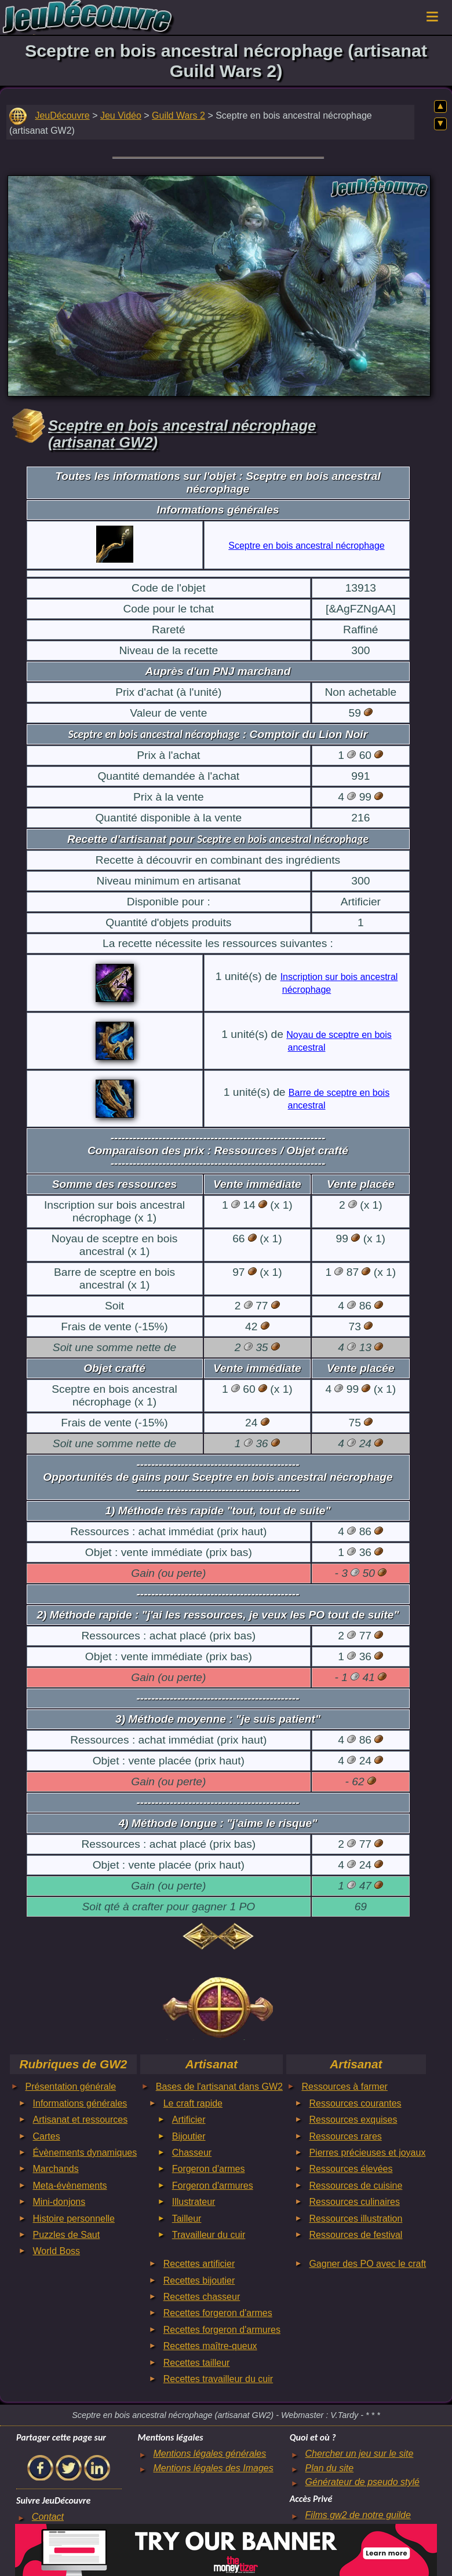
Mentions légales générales (209, 2453)
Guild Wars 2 (178, 115)
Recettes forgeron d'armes (217, 2313)
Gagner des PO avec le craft (367, 2264)
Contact (48, 2517)
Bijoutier (189, 2136)
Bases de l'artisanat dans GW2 (219, 2086)
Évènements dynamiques (85, 2152)
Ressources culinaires (354, 2202)
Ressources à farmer (344, 2086)
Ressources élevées (350, 2169)
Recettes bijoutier (199, 2280)
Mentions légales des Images (213, 2468)
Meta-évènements (70, 2185)
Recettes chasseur (201, 2297)
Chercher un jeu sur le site (359, 2453)
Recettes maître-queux (210, 2346)
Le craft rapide (193, 2103)
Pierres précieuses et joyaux (367, 2152)
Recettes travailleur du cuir (218, 2379)
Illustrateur (194, 2202)
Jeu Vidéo (120, 115)
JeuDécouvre (62, 115)
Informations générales (80, 2103)
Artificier (189, 2119)
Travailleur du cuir (209, 2235)
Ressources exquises (353, 2119)
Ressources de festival (355, 2235)
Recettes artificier (199, 2264)
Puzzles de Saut (66, 2235)
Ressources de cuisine (355, 2185)
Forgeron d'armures (212, 2185)
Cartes (46, 2136)
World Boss (57, 2251)
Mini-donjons (59, 2202)
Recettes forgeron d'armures (221, 2330)
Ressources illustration (355, 2218)
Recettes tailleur (196, 2363)
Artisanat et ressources (80, 2119)
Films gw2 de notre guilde (358, 2515)
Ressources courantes (355, 2103)
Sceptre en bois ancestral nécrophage (306, 546)
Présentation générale (70, 2086)
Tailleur (187, 2218)
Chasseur (192, 2152)
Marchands (56, 2169)
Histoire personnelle (74, 2218)
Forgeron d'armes (208, 2169)
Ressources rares (345, 2136)
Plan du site (329, 2468)
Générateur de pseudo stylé (362, 2482)
